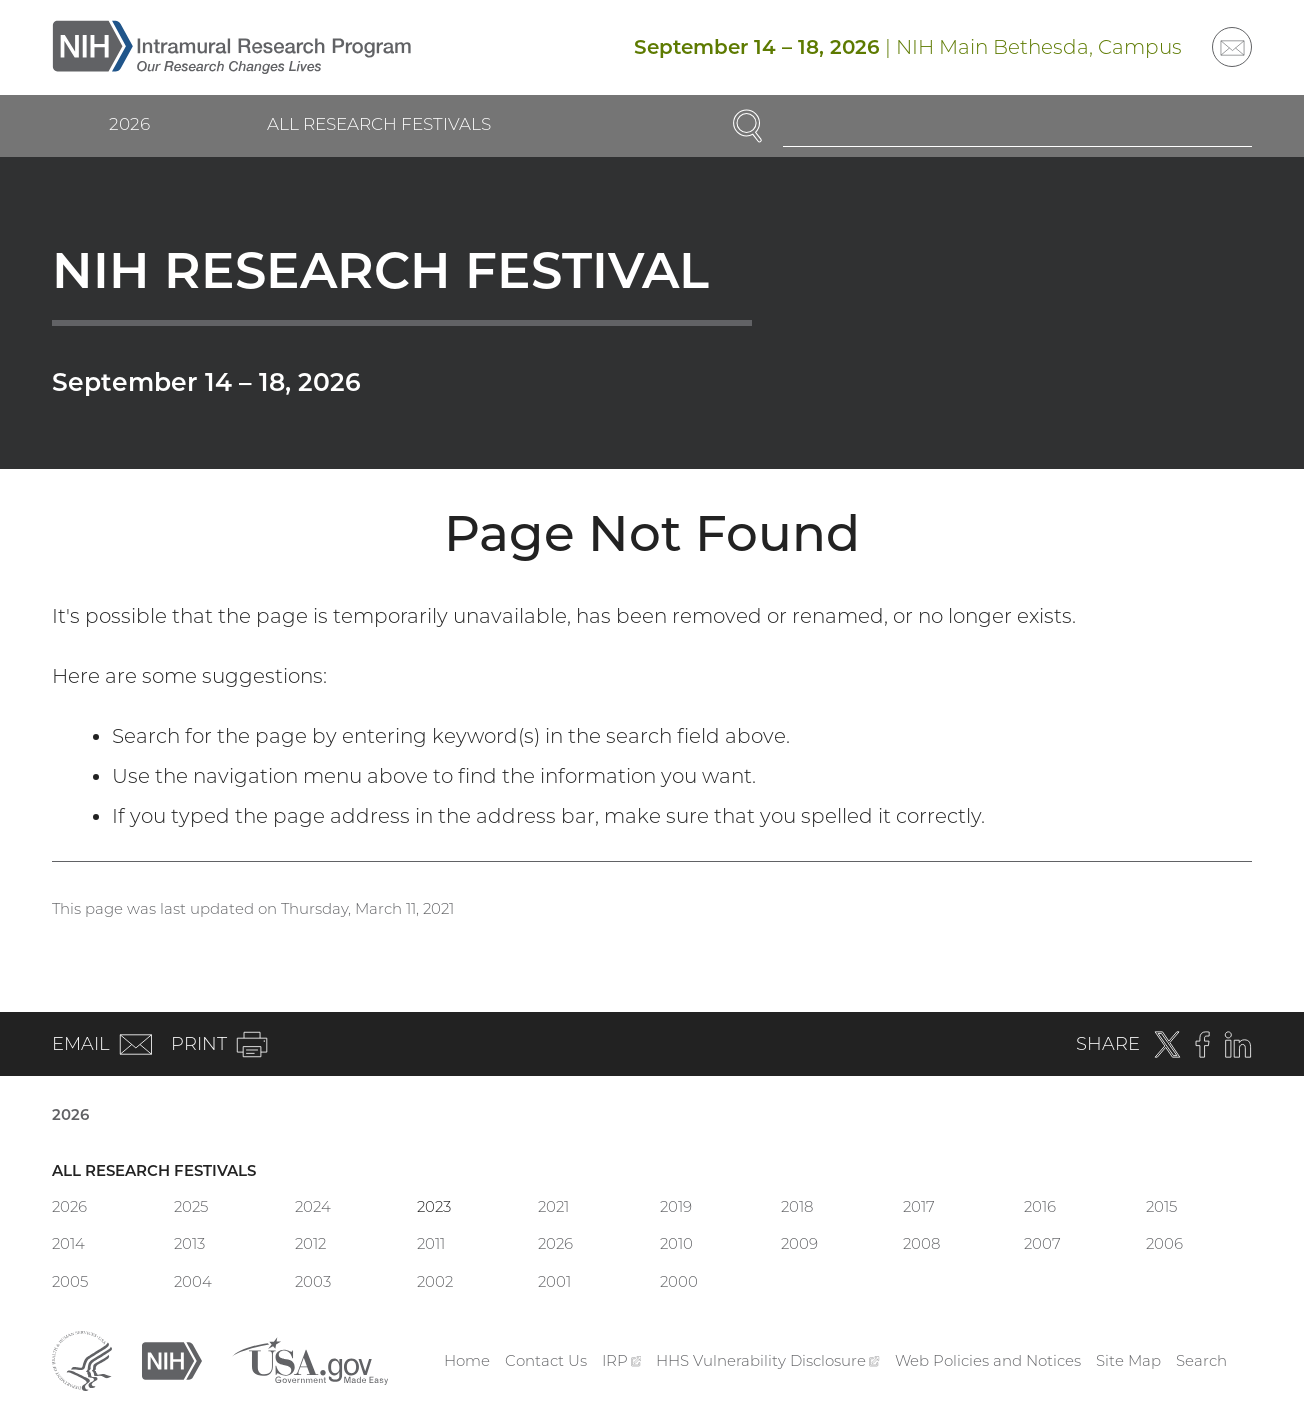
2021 (553, 1206)
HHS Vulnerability (768, 1360)
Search (1201, 1360)
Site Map (1128, 1360)
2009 (799, 1243)
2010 (676, 1243)
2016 (1040, 1206)
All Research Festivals (379, 124)
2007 (1042, 1243)
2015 (1161, 1206)
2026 (129, 124)
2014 (68, 1243)
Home (467, 1360)
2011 (431, 1243)
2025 (191, 1206)
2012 (310, 1243)
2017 (919, 1206)
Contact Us (546, 1360)
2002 (435, 1281)
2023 (434, 1206)
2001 (554, 1281)
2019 (676, 1206)
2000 (679, 1281)
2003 (313, 1281)
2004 (193, 1281)
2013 (189, 1243)
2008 (921, 1243)
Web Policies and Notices (988, 1360)
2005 (70, 1281)
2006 (1164, 1243)
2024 (313, 1206)
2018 (797, 1206)
